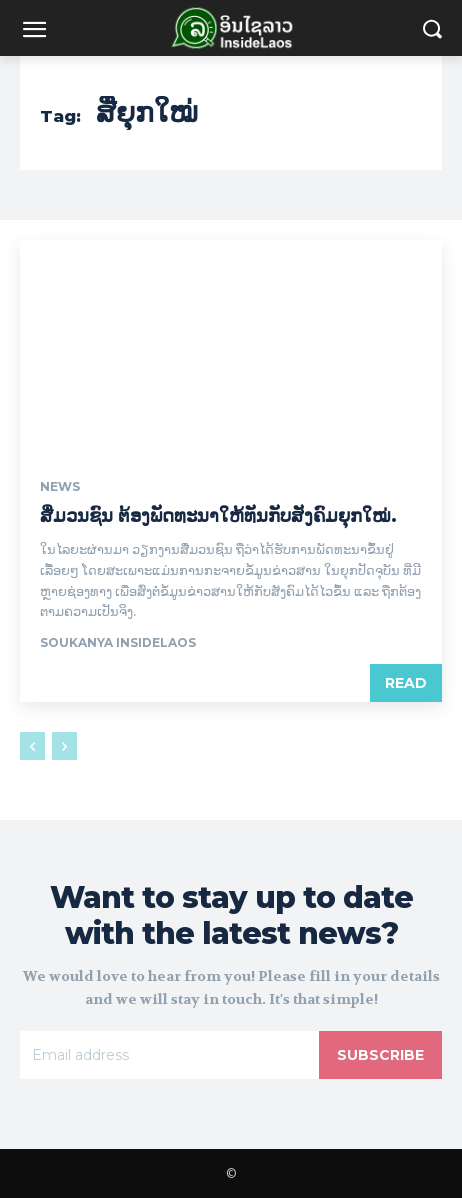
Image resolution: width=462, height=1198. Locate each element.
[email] (169, 1055)
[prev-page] (32, 746)
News (60, 487)
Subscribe (380, 1055)
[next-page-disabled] (64, 746)
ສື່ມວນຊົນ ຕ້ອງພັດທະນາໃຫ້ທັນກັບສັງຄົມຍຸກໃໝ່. (218, 516)
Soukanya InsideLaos (118, 642)
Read (406, 683)
